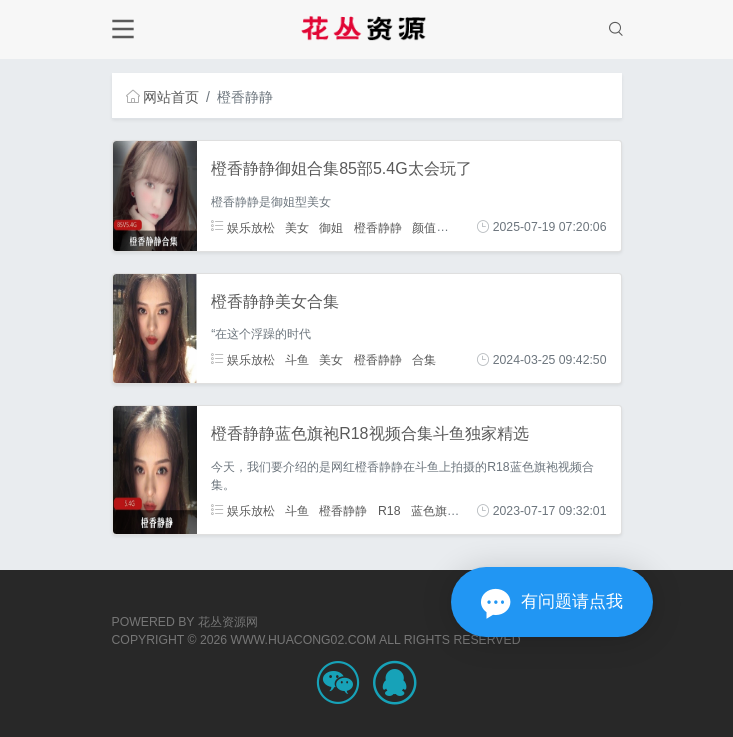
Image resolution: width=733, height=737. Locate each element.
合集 (424, 360)
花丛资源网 (228, 622)
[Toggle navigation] (123, 29)
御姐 (331, 227)
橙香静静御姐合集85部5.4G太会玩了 (341, 168)
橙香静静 (378, 227)
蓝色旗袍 (435, 511)
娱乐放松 (242, 227)
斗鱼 (297, 360)
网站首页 (163, 97)
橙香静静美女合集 (275, 301)
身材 (459, 227)
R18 (389, 511)
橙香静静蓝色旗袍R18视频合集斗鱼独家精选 (369, 433)
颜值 (424, 227)
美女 (297, 227)
